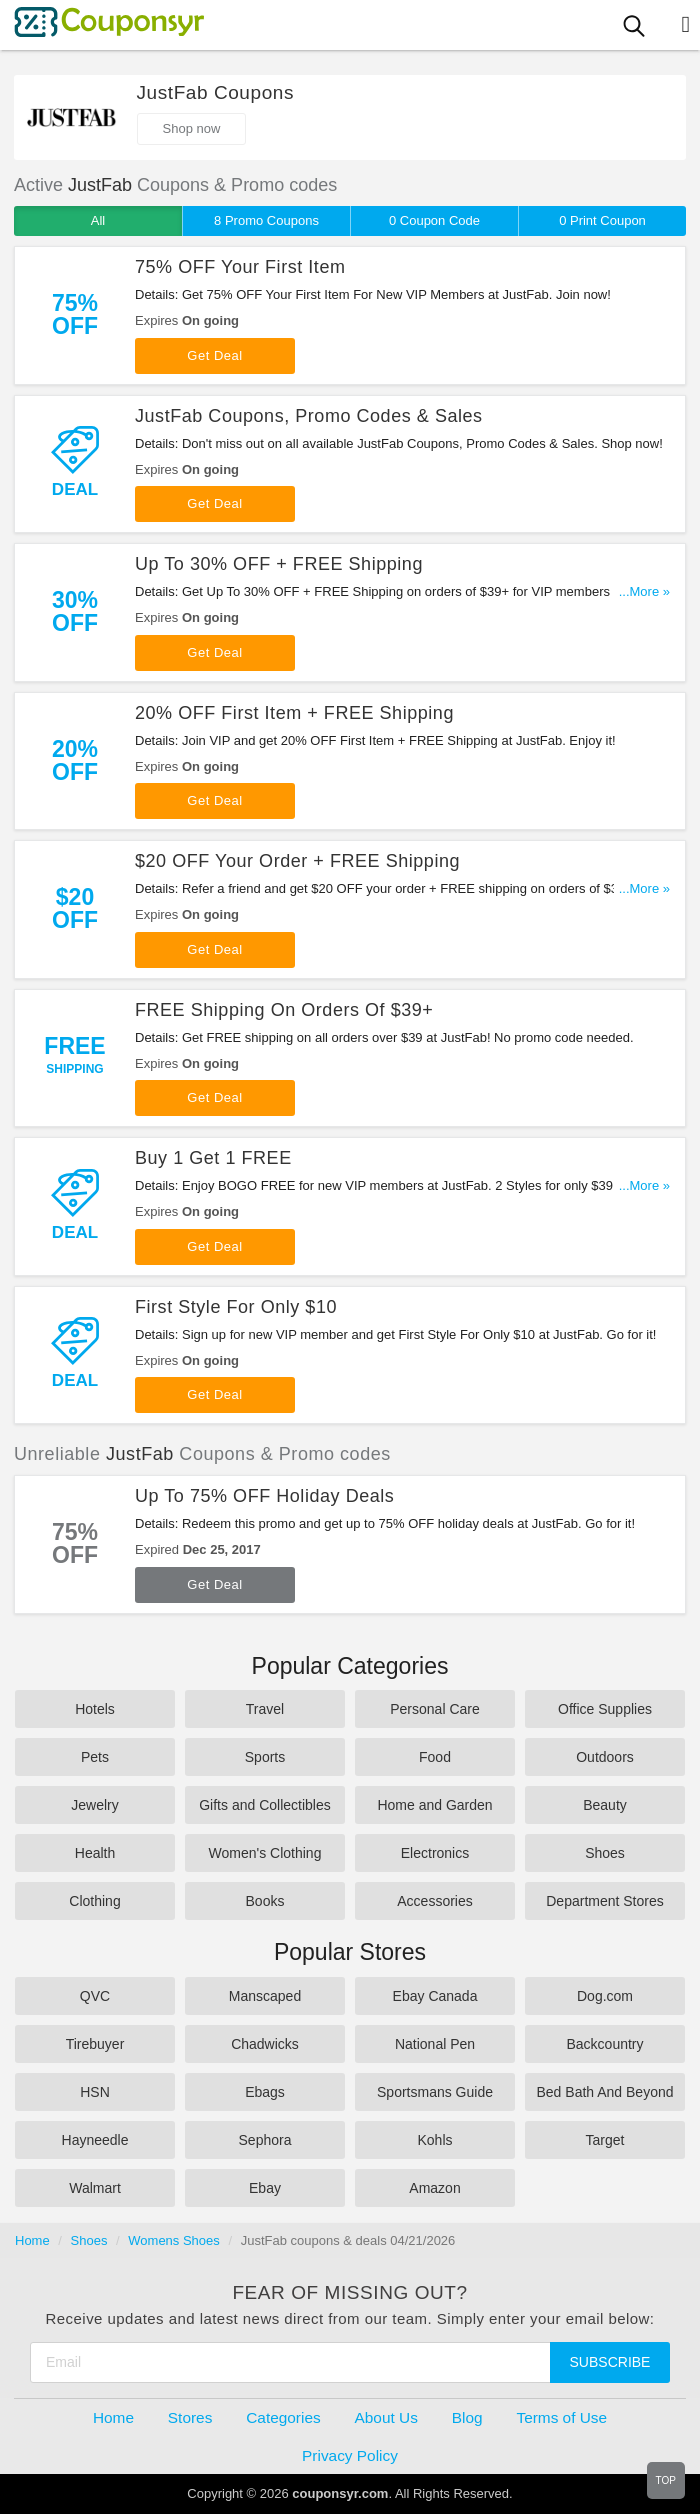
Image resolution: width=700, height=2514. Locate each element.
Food (435, 1757)
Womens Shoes (174, 2240)
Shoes (605, 1853)
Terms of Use (561, 2417)
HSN (95, 2092)
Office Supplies (605, 1709)
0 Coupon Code (434, 220)
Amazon (434, 2188)
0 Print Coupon (602, 220)
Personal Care (435, 1709)
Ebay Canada (435, 1996)
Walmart (95, 2188)
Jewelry (94, 1805)
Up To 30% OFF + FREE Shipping (279, 564)
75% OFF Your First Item (240, 267)
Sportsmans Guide (435, 2092)
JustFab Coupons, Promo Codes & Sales (309, 416)
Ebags (265, 2092)
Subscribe (610, 2362)
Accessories (434, 1901)
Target (605, 2140)
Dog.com (605, 1996)
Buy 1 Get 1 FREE (213, 1158)
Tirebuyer (95, 2044)
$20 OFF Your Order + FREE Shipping (297, 861)
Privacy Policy (350, 2455)
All (98, 220)
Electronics (435, 1853)
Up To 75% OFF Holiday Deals (264, 1496)
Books (265, 1901)
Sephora (265, 2140)
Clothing (94, 1901)
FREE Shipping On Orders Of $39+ (284, 1010)
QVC (95, 1996)
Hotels (95, 1709)
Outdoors (605, 1757)
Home (32, 2240)
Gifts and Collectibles (265, 1805)
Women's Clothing (265, 1853)
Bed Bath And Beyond (605, 2092)
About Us (386, 2417)
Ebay (265, 2188)
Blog (467, 2417)
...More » (644, 591)
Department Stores (605, 1901)
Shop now (192, 128)
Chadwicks (265, 2044)
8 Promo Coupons (266, 220)
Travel (265, 1709)
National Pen (435, 2044)
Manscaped (265, 1996)
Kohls (434, 2140)
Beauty (605, 1805)
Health (95, 1853)
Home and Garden (434, 1805)
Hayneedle (95, 2140)
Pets (95, 1757)
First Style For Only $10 (236, 1307)
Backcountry (604, 2044)
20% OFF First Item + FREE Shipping (294, 713)
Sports (265, 1757)
